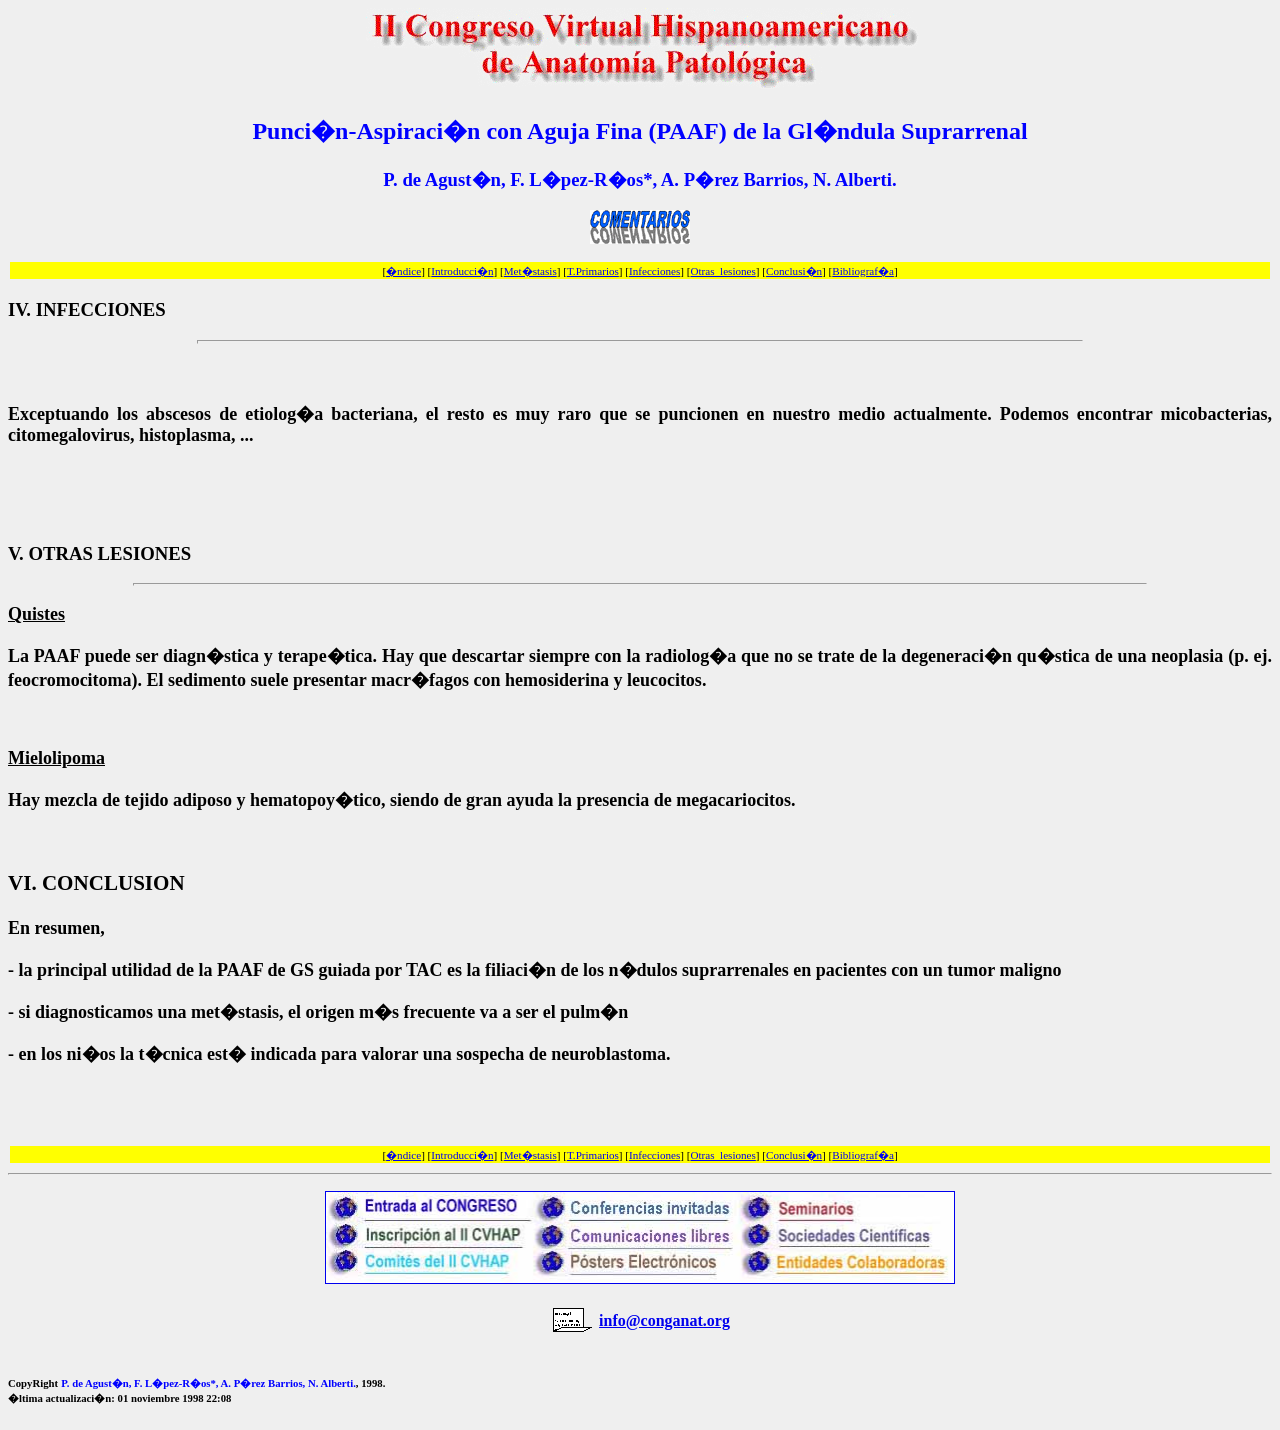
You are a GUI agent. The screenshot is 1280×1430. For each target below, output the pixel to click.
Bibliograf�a (863, 271)
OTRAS (60, 553)
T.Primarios (593, 271)
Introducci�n (462, 271)
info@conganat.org (664, 1320)
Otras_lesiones (722, 271)
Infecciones (654, 271)
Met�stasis (530, 271)
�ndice (403, 271)
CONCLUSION (113, 883)
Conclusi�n (794, 271)
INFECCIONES (101, 309)
